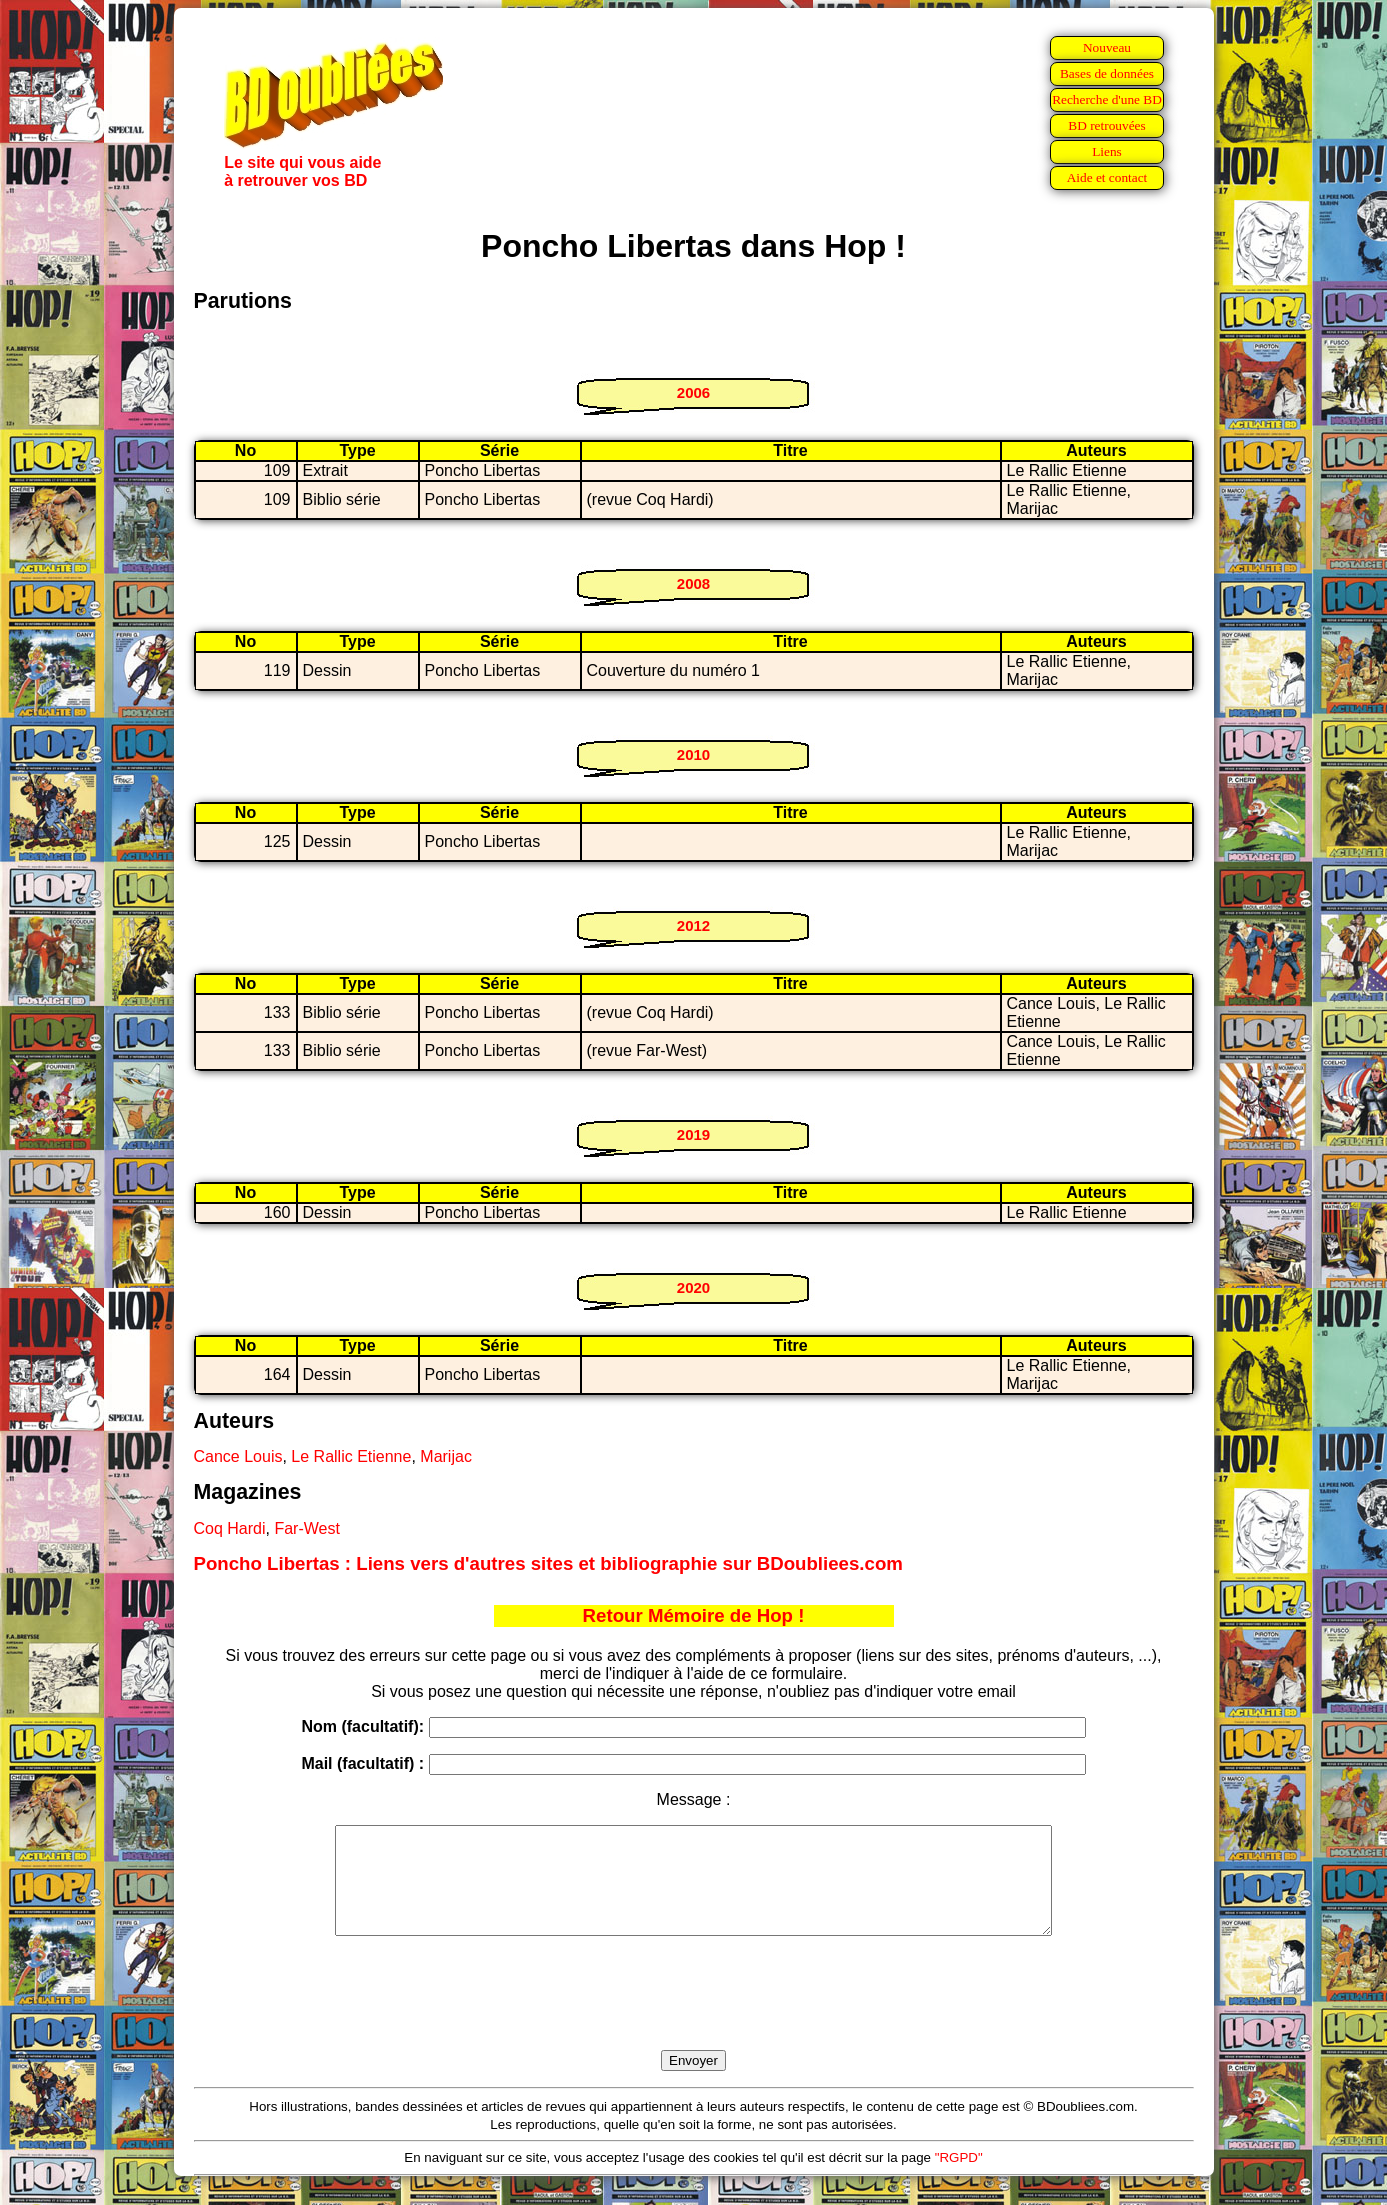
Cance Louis (238, 1456)
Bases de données (1107, 73)
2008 (693, 583)
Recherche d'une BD (1107, 99)
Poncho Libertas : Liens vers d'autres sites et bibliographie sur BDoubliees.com (548, 1563)
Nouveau (1107, 47)
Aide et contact (1107, 177)
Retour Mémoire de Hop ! (694, 1615)
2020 (693, 1287)
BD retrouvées (1106, 125)
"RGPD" (959, 2178)
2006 (693, 392)
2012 (693, 925)
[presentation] (694, 2016)
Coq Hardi (230, 1528)
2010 (693, 754)
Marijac (446, 1456)
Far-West (306, 1528)
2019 (693, 1134)
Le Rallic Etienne (351, 1456)
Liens (1107, 151)
